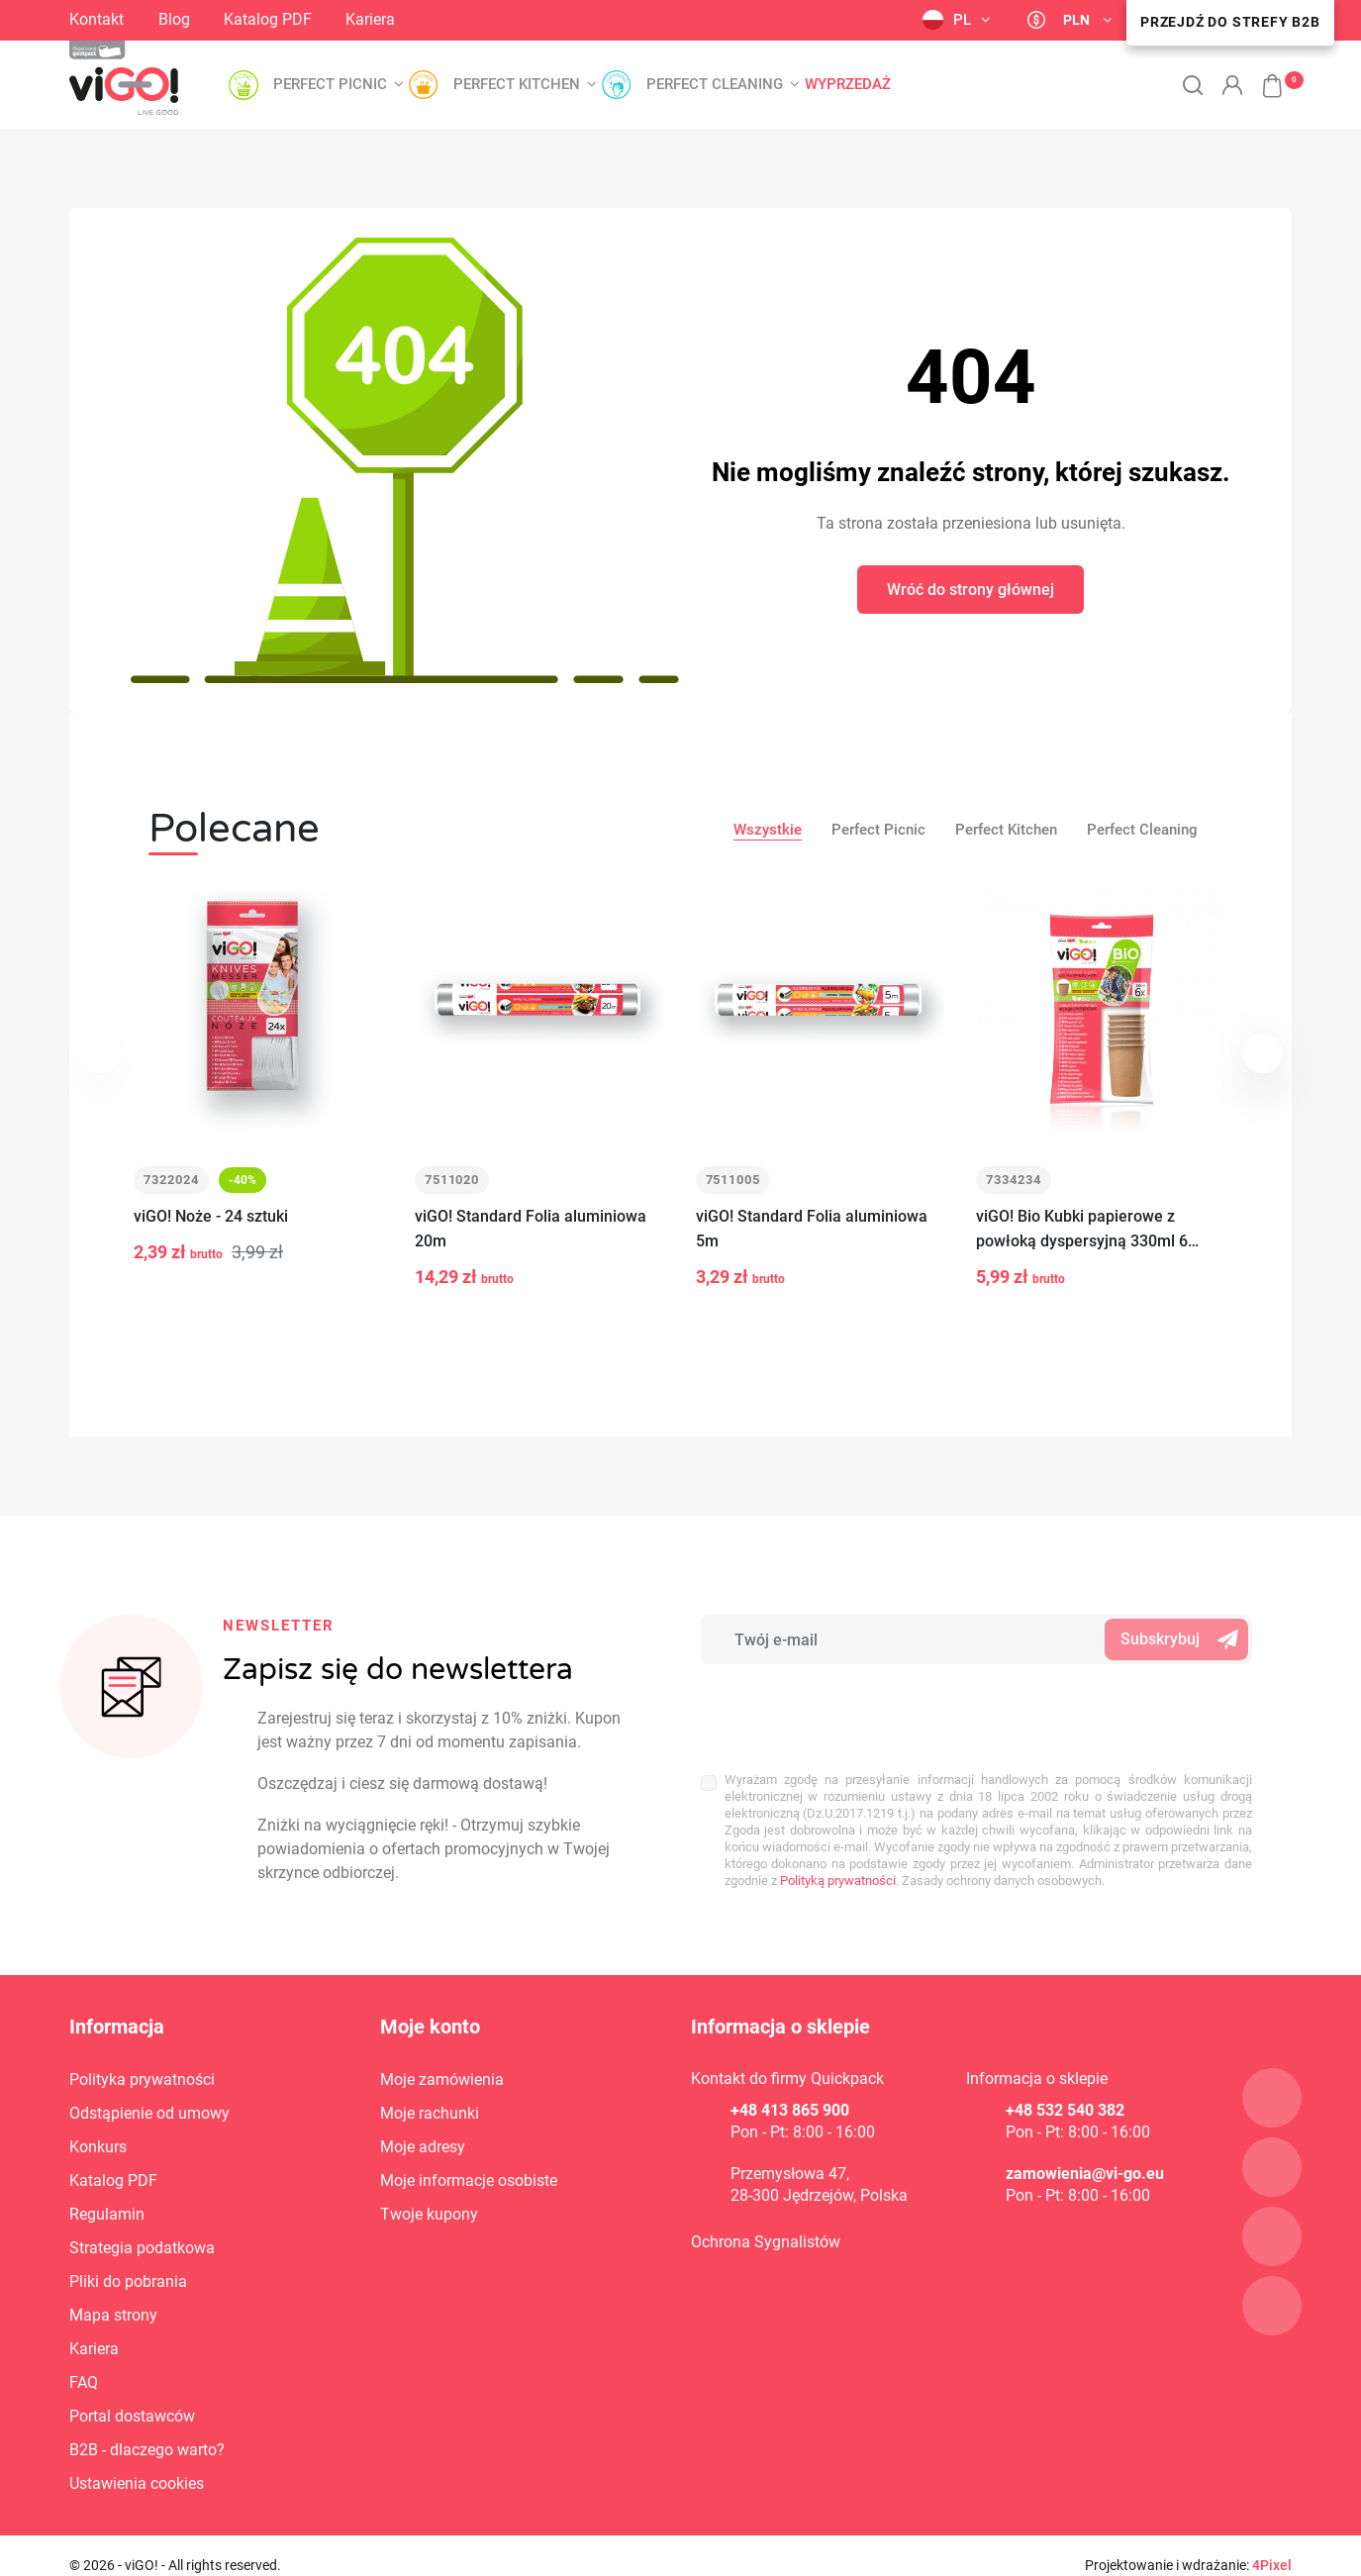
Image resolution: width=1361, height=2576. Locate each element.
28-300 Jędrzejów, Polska (819, 2195)
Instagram (440, 19)
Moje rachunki (429, 2113)
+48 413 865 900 (789, 2110)
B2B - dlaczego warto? (147, 2449)
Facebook (472, 18)
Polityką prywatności (838, 1880)
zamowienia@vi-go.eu (1085, 2173)
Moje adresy (422, 2146)
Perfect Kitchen (1006, 830)
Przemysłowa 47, (789, 2173)
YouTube (553, 21)
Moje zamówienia (442, 2079)
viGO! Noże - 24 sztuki (211, 1216)
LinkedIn (508, 19)
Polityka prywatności (142, 2079)
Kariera (370, 19)
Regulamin (107, 2214)
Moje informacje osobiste (468, 2180)
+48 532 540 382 (1065, 2110)
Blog (174, 19)
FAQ (83, 2382)
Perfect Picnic (878, 830)
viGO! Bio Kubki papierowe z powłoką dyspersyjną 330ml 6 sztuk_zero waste (1082, 1230)
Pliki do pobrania (128, 2281)
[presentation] (831, 1707)
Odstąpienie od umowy (149, 2113)
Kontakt (96, 19)
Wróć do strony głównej (970, 589)
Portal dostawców (132, 2416)
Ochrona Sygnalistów (765, 2241)
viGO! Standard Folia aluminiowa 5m (811, 1228)
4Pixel (1272, 2565)
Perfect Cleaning (1142, 830)
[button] (1262, 75)
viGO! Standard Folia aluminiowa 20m (530, 1228)
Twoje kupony (429, 2214)
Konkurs (98, 2146)
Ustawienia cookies (136, 2483)
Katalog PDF (268, 19)
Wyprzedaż (848, 84)
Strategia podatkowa (142, 2247)
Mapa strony (113, 2315)
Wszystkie (767, 830)
